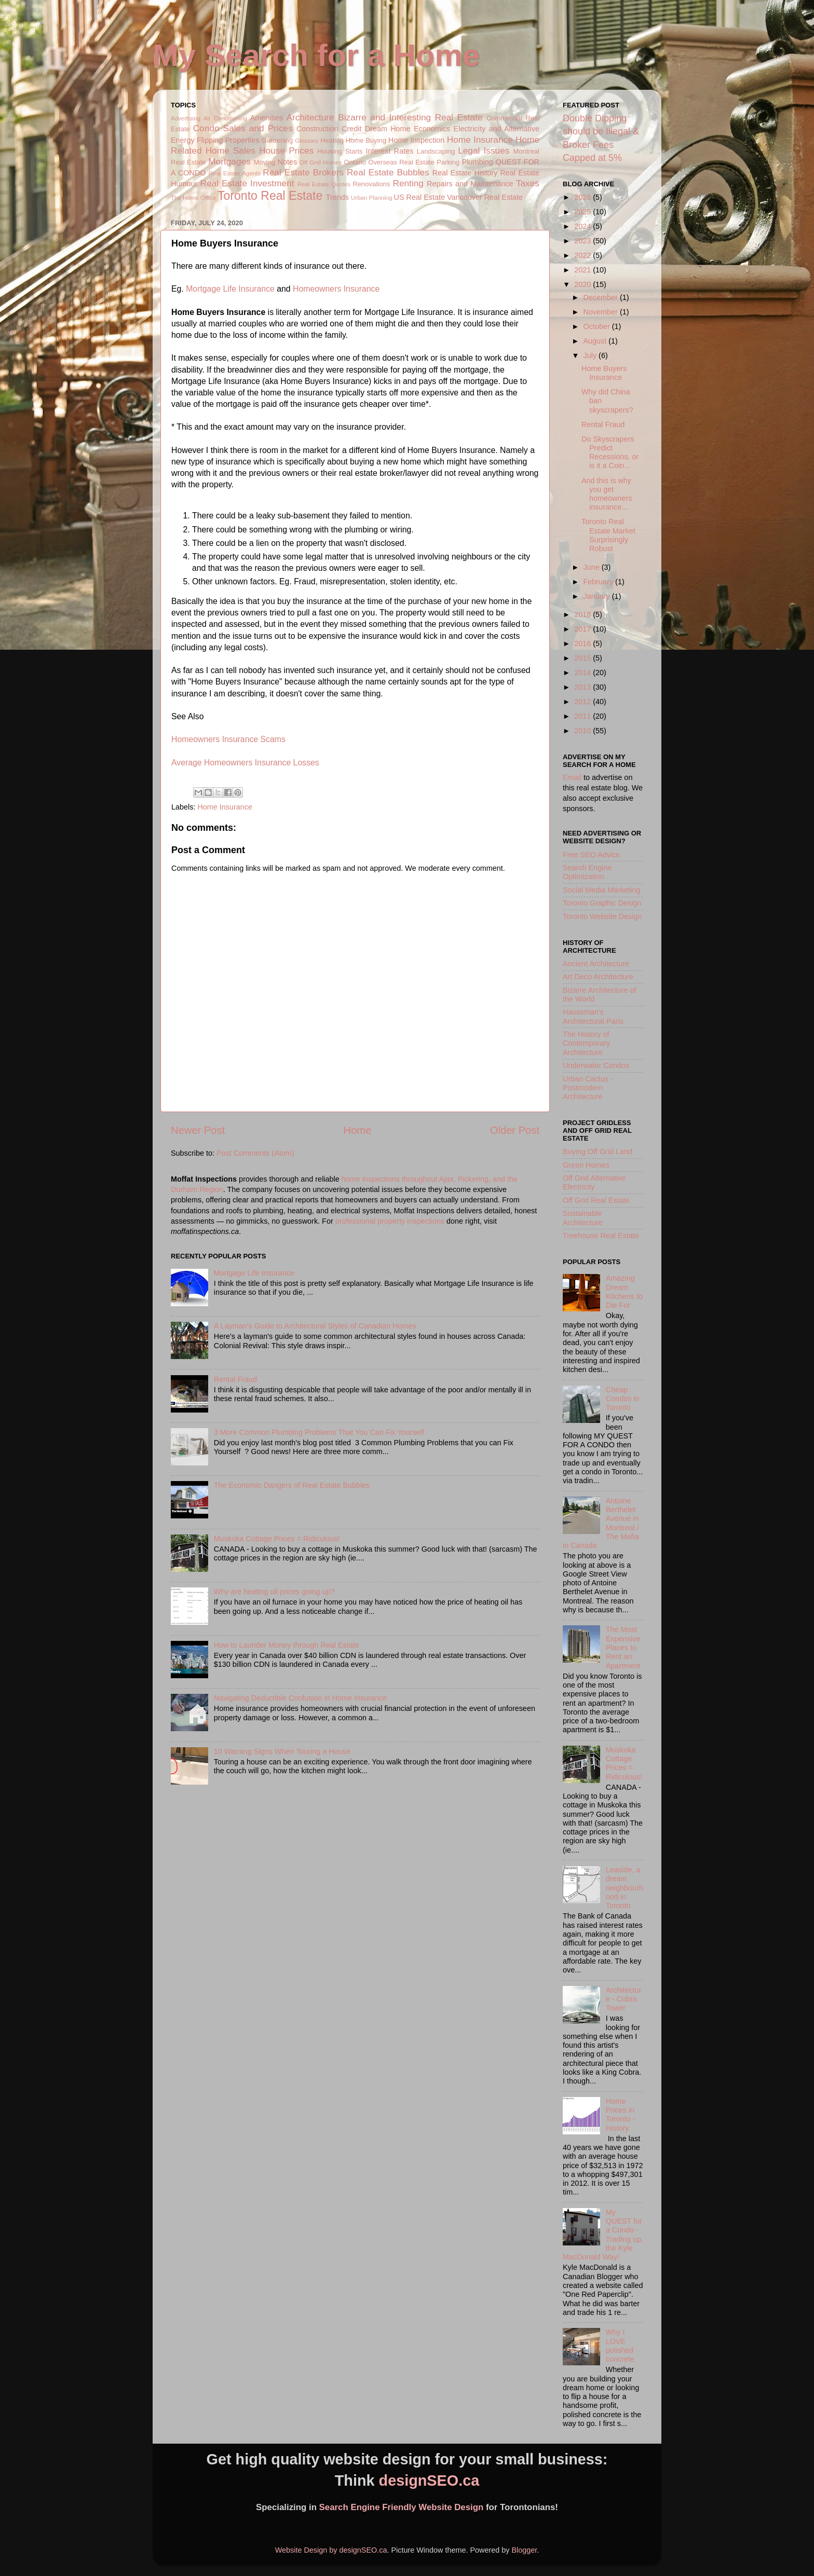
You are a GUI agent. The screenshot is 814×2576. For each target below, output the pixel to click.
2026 (583, 197)
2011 (583, 716)
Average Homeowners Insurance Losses (245, 762)
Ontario (354, 162)
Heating (332, 140)
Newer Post (198, 1130)
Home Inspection (416, 140)
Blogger (524, 2550)
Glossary (306, 141)
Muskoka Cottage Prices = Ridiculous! (277, 1538)
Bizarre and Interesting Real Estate (410, 117)
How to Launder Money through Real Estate (286, 1645)
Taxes (527, 183)
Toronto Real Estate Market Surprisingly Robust (608, 535)
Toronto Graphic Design (602, 903)
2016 (583, 643)
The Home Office (193, 198)
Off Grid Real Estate (596, 1200)
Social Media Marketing (602, 890)
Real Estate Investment (247, 183)
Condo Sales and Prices (243, 128)
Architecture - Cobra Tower (624, 1999)
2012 (583, 701)
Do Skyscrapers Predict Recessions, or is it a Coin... (610, 452)
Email (572, 777)
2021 (583, 270)
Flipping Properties (228, 140)
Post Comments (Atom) (255, 1153)
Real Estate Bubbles (388, 172)
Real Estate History (464, 173)
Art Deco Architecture (598, 976)
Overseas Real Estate (401, 162)
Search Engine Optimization (587, 872)
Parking (448, 162)
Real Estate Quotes (323, 184)
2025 (583, 212)
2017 (583, 629)
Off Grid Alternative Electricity (594, 1182)
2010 (583, 731)
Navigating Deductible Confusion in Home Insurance (300, 1698)
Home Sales (230, 150)
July (591, 355)
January (598, 596)
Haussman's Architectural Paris (593, 1016)
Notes (287, 162)
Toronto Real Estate (270, 195)
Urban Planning (371, 198)
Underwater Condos (596, 1065)
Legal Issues (483, 150)
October (598, 326)
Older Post (514, 1130)
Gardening (277, 140)
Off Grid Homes (321, 162)
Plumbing (477, 162)
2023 (583, 241)
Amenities (266, 118)
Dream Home (388, 129)
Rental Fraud (235, 1379)
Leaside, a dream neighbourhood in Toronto (624, 1888)
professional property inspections (389, 1221)
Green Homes (586, 1165)
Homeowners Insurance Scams (228, 739)
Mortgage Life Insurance (230, 288)
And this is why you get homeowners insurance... (606, 494)
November (602, 312)
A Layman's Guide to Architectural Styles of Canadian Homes (315, 1326)
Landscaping (436, 151)
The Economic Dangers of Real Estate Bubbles (292, 1485)
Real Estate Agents (235, 173)
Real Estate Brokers (303, 172)
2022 (583, 255)
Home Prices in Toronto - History (620, 2114)
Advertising (185, 118)
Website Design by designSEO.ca (331, 2550)
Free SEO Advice (591, 855)
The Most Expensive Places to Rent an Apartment (623, 1647)
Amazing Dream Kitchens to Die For (624, 1291)
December (602, 297)
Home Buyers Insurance (604, 372)
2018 (583, 614)
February (600, 582)
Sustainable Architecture (583, 1217)
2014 (583, 672)
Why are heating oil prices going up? (274, 1591)
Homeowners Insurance (336, 288)
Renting (408, 183)
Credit (351, 129)
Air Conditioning (225, 118)
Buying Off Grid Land (597, 1151)
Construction (317, 129)
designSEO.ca (429, 2480)
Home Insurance (480, 139)
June (593, 567)
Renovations (371, 184)
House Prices (286, 150)
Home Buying (366, 140)
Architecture (310, 117)
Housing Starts (339, 151)
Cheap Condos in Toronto (623, 1399)
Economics (432, 129)
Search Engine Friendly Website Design (401, 2507)
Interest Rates (389, 151)
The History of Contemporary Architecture (586, 1043)
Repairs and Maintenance (470, 184)
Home (358, 1130)
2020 (583, 284)
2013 (583, 687)
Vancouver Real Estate (485, 197)
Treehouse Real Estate (601, 1235)
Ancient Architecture (596, 964)
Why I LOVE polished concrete (620, 2345)
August (596, 341)
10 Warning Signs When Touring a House (282, 1751)
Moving (264, 162)
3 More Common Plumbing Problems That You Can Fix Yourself (319, 1432)
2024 (583, 226)
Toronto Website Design (602, 916)
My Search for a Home (316, 55)
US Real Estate (419, 197)
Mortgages (229, 161)
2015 (583, 658)
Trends (337, 197)
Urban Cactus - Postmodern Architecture (588, 1088)
